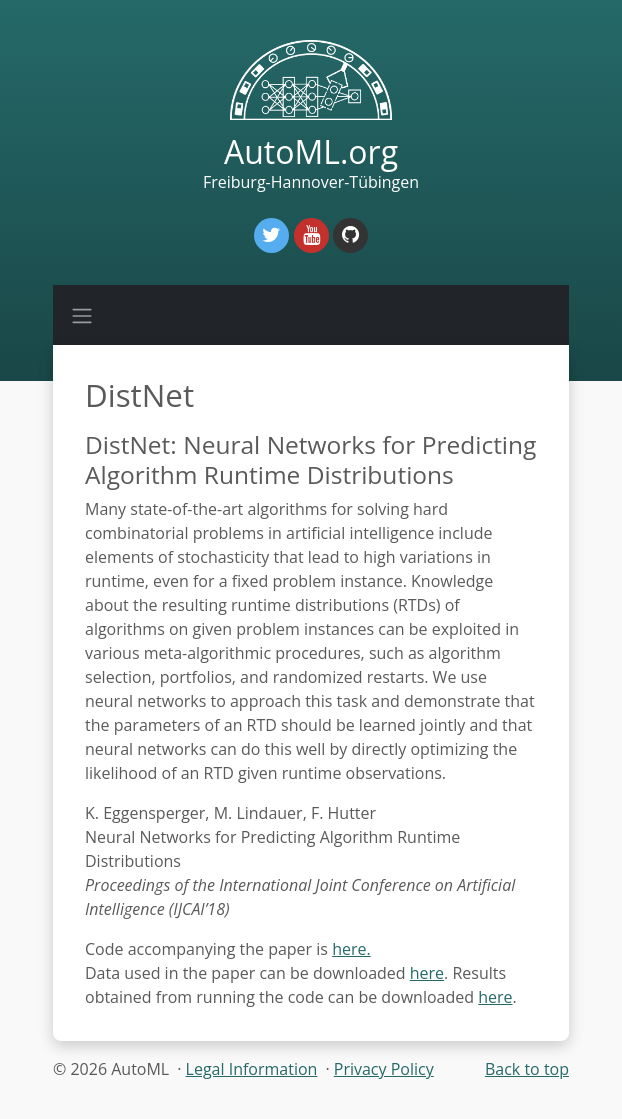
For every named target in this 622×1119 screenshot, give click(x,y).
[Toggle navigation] (82, 315)
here (427, 973)
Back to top (527, 1069)
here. (351, 949)
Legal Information (252, 1069)
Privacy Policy (384, 1069)
